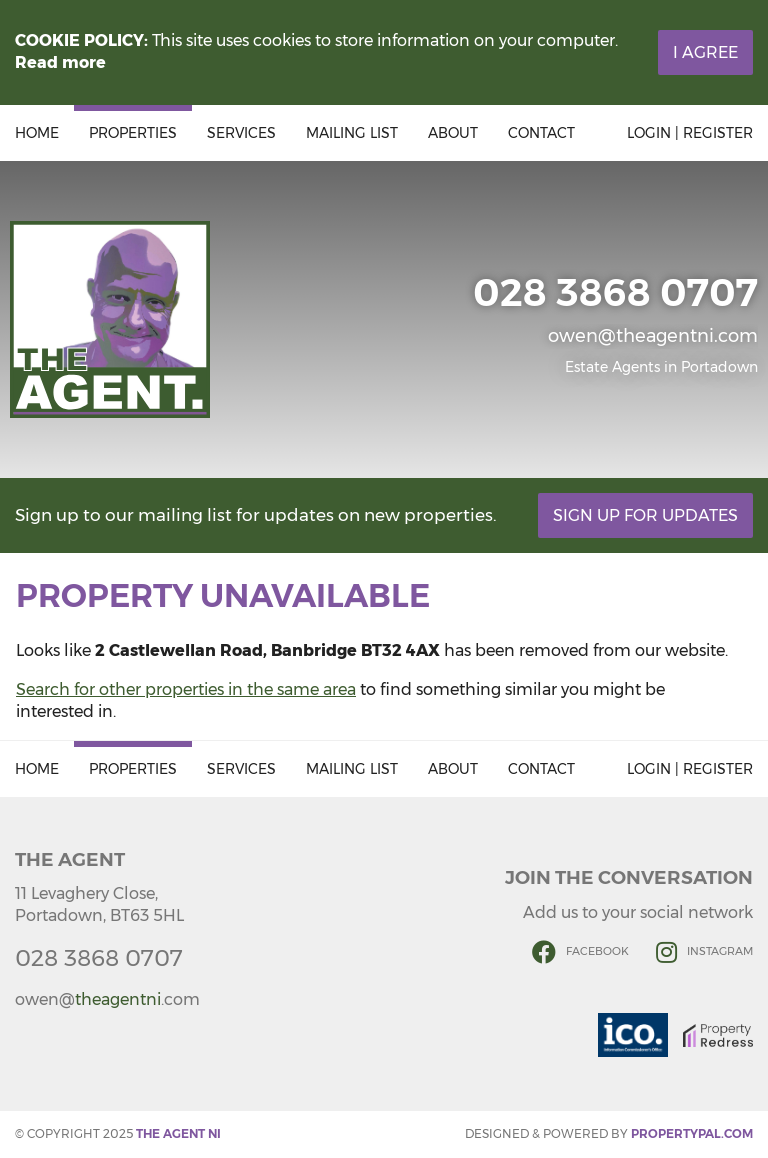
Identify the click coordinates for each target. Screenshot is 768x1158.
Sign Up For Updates (645, 515)
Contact (541, 133)
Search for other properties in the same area (186, 689)
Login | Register (690, 133)
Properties (133, 133)
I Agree (705, 52)
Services (241, 133)
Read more (60, 62)
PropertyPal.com (692, 1133)
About (453, 133)
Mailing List (352, 133)
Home (37, 133)
